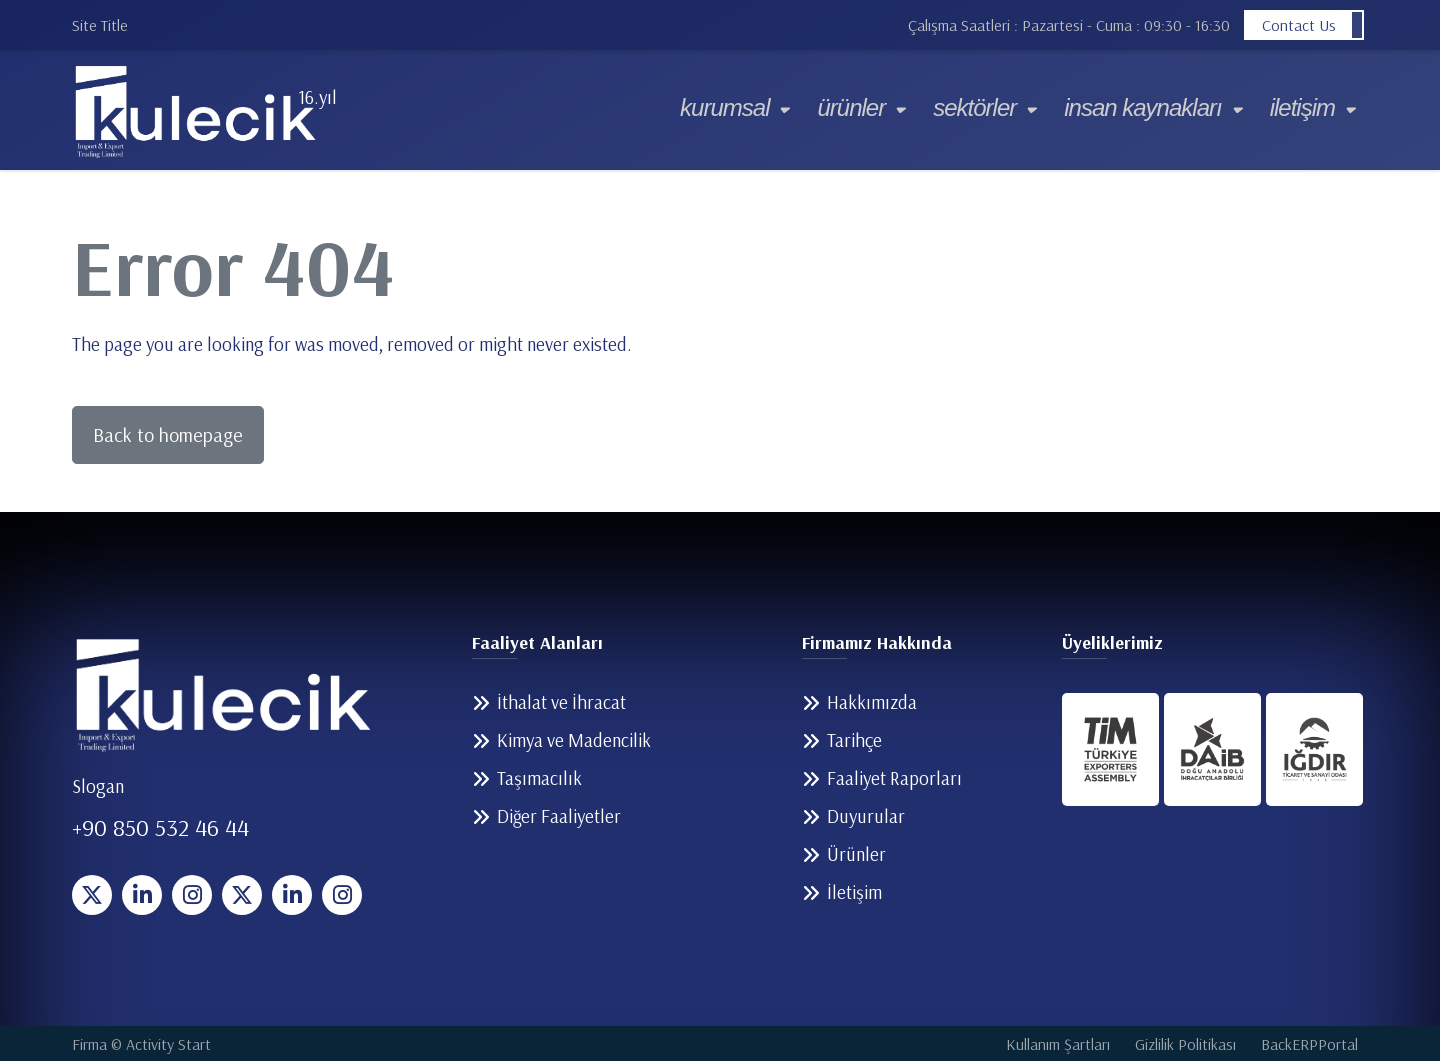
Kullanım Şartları (1058, 1044)
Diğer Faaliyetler (559, 816)
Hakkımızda (872, 702)
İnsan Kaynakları (1142, 107)
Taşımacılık (539, 778)
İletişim (1302, 107)
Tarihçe (854, 740)
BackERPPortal (1309, 1044)
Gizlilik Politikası (1185, 1044)
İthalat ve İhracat (561, 702)
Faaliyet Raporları (894, 778)
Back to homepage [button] (168, 434)
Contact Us (1299, 25)
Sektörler (974, 107)
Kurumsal (724, 107)
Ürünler (851, 107)
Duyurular (866, 816)
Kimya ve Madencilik (574, 740)
